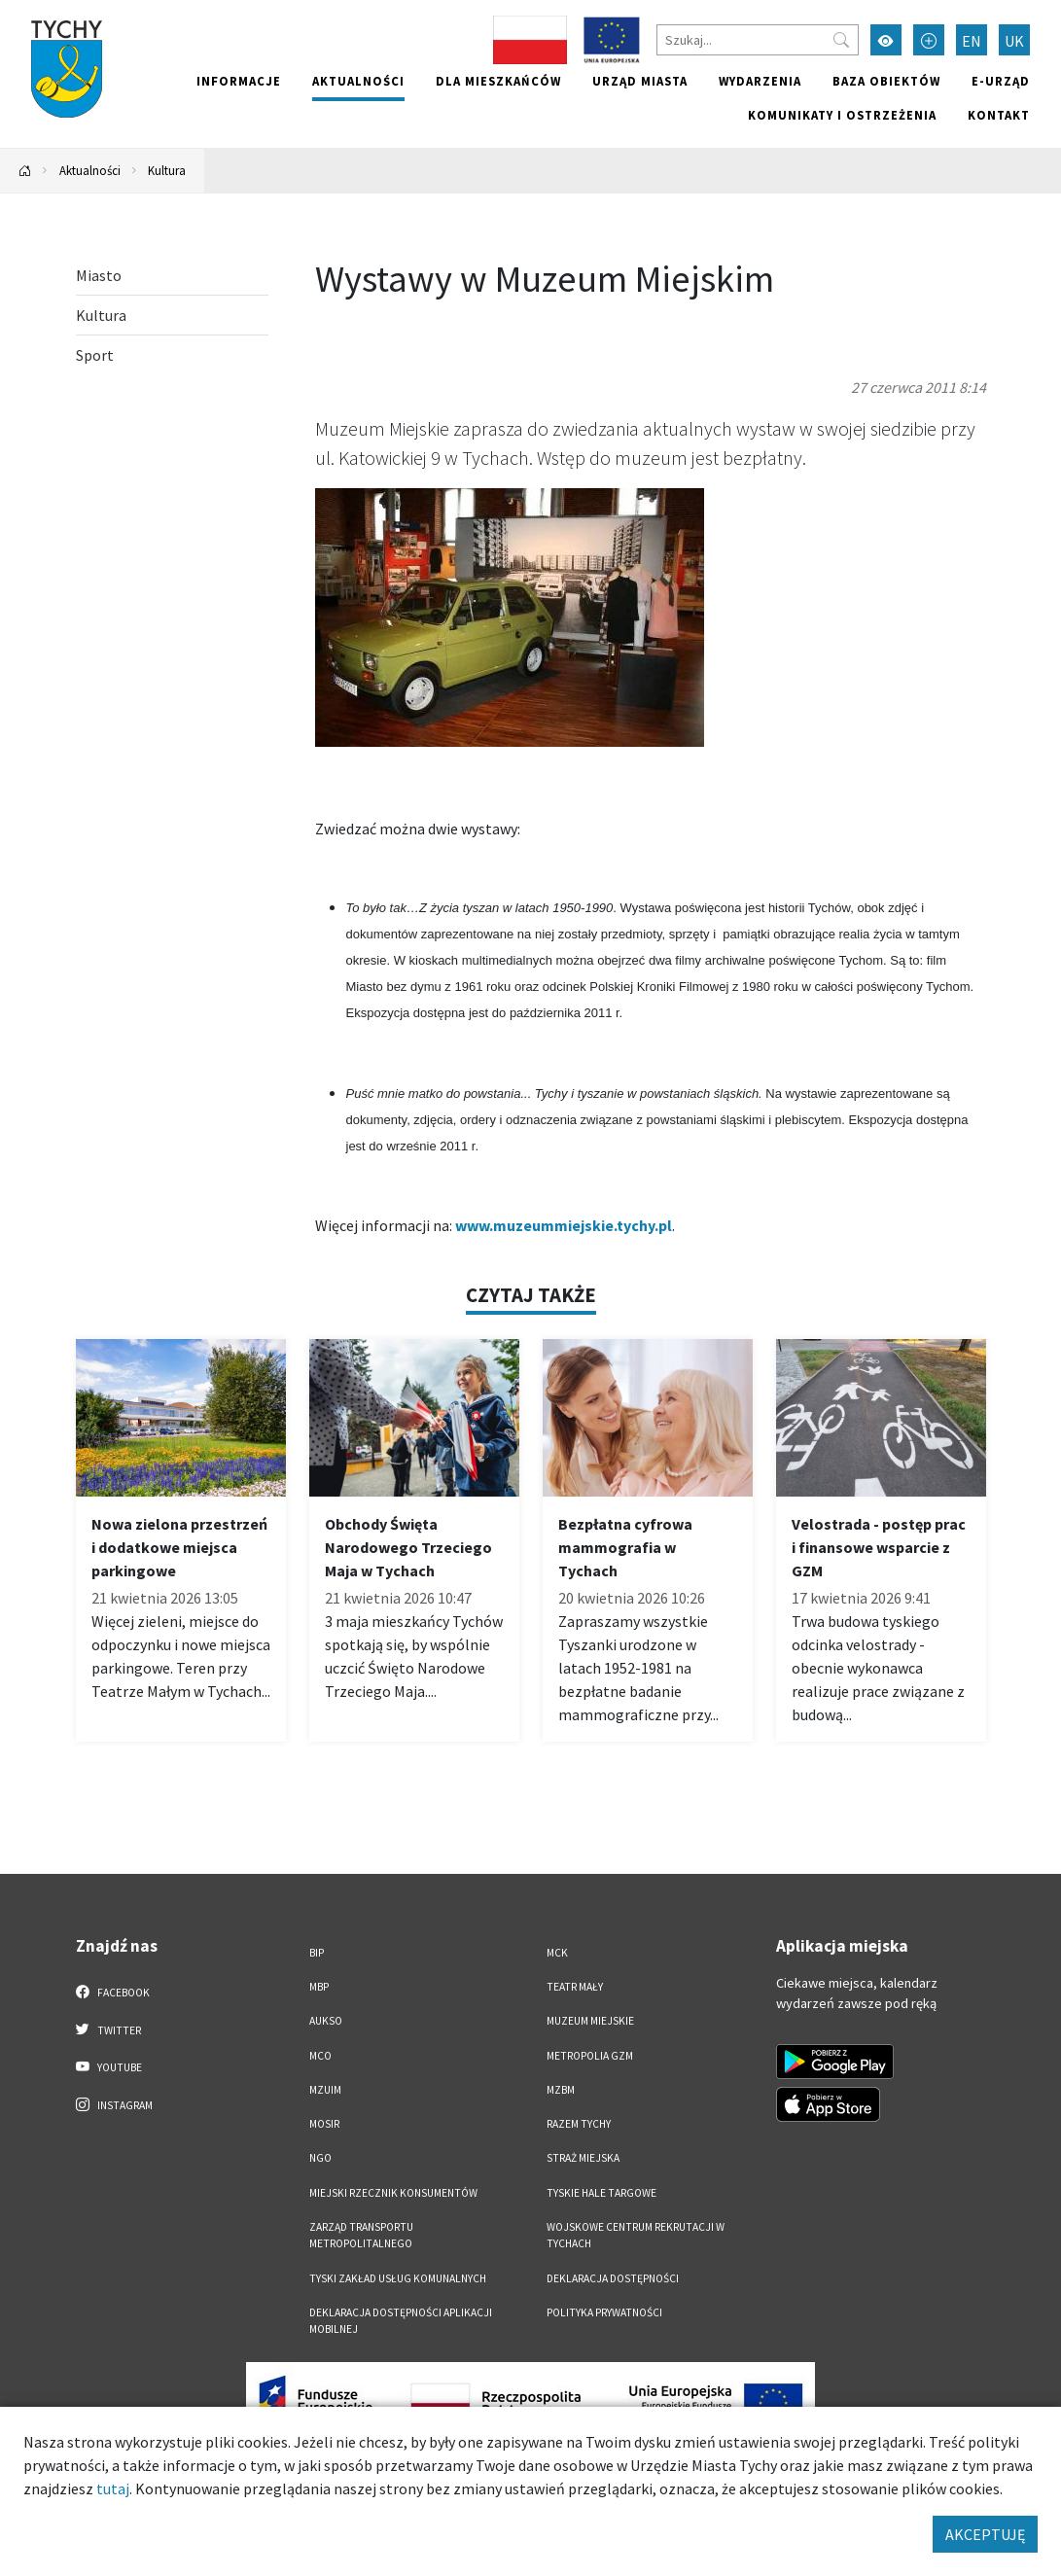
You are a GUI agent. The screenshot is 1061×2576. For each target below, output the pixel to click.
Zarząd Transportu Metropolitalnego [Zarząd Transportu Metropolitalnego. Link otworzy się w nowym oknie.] (361, 2235)
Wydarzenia (760, 80)
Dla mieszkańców (498, 80)
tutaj (112, 2488)
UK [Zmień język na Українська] (1014, 41)
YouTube (109, 2066)
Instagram (115, 2104)
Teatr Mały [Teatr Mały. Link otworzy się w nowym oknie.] (575, 1987)
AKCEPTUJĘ (985, 2534)
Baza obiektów (886, 80)
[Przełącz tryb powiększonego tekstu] (928, 39)
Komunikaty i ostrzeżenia (842, 115)
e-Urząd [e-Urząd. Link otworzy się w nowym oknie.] (1001, 80)
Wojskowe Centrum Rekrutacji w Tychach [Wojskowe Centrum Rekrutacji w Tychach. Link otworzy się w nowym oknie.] (636, 2235)
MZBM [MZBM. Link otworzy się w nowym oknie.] (561, 2090)
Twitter (109, 2029)
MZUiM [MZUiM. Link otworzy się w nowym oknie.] (325, 2090)
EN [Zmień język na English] (971, 41)
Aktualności (358, 80)
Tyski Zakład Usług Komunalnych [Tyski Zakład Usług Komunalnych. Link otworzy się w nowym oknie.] (397, 2278)
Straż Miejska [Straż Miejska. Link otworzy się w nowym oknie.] (583, 2158)
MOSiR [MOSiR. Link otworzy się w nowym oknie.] (324, 2124)
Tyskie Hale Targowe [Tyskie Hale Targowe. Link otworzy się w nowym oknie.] (601, 2193)
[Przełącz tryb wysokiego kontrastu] (886, 39)
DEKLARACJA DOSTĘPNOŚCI (613, 2278)
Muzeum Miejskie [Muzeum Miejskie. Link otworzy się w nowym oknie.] (590, 2021)
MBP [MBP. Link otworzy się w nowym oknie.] (319, 1987)
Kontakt (999, 115)
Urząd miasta (640, 80)
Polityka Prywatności (604, 2312)
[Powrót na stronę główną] (25, 171)
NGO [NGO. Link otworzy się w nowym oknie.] (320, 2158)
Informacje (238, 80)
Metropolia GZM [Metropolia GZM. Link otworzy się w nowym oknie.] (590, 2056)
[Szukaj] (757, 39)
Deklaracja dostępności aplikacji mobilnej (400, 2321)
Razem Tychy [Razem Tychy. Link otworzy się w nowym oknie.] (579, 2124)
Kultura (167, 170)
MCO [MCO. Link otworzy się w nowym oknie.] (320, 2056)
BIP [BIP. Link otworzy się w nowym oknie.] (316, 1952)
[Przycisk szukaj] (841, 39)
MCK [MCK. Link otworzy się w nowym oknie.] (557, 1952)
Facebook (113, 1991)
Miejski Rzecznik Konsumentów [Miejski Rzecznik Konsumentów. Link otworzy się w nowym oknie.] (393, 2193)
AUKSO (325, 2021)
